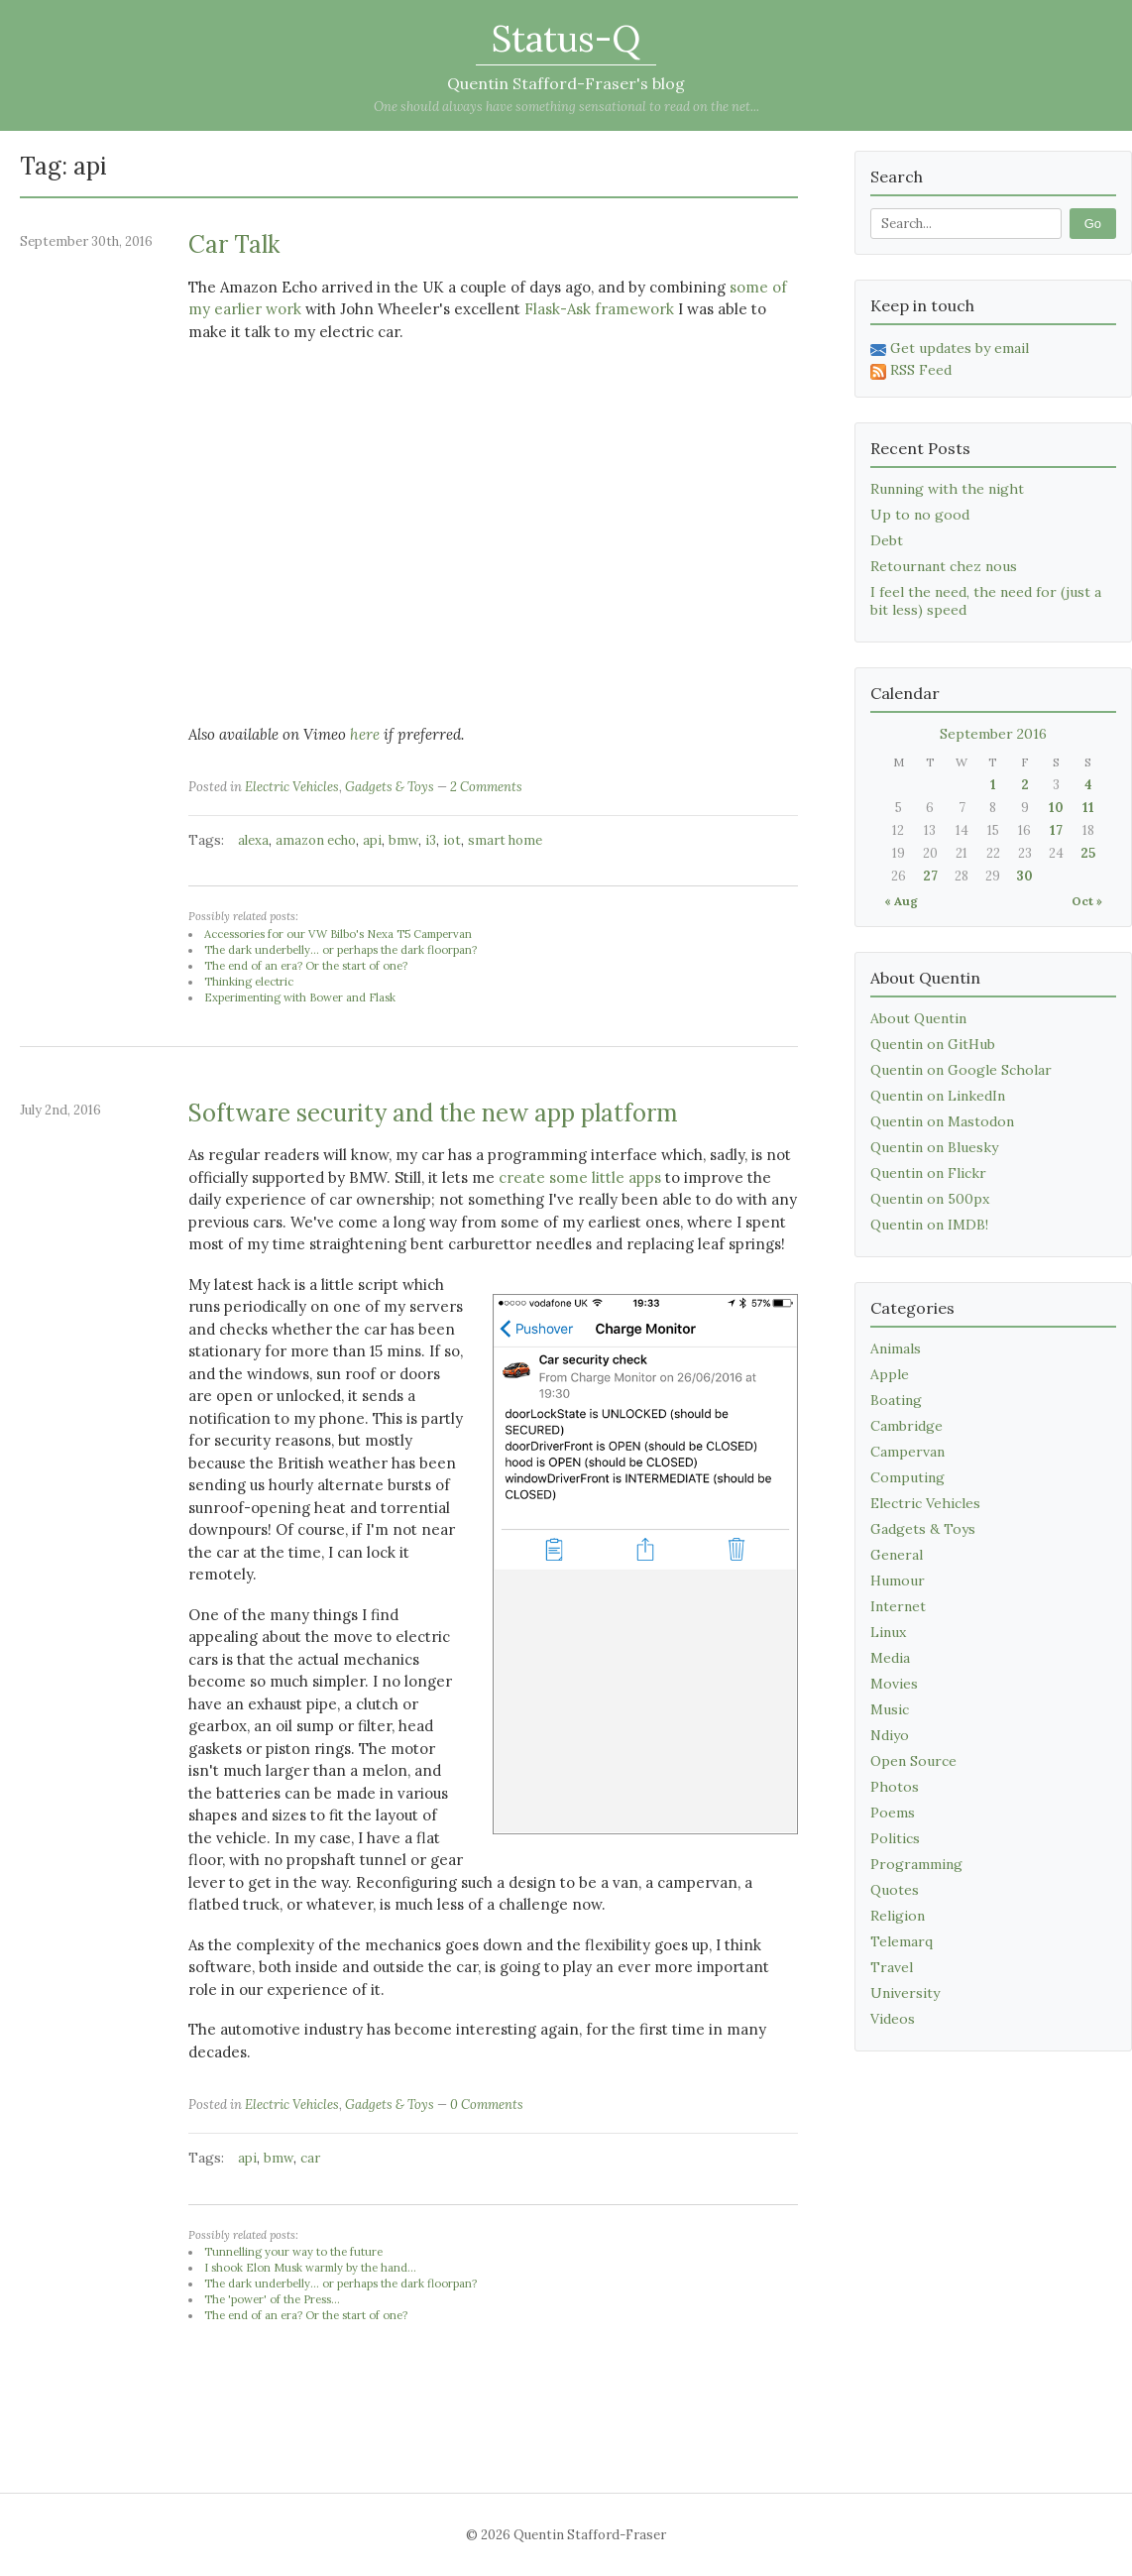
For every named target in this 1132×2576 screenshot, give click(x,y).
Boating (896, 1400)
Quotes (894, 1890)
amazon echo (316, 840)
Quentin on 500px (929, 1199)
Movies (894, 1684)
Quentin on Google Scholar (961, 1070)
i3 (430, 840)
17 (1056, 830)
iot (452, 840)
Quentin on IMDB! (929, 1224)
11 (1088, 807)
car (310, 2158)
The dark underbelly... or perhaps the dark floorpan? (340, 950)
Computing (907, 1477)
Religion (897, 1916)
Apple (889, 1374)
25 (1087, 853)
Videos (892, 2019)
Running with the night (947, 489)
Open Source (913, 1761)
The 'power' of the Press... (272, 2299)
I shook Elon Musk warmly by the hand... (310, 2268)
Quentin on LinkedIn (937, 1096)
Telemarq (901, 1941)
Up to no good (919, 515)
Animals (895, 1348)
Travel (891, 1967)
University (905, 1993)
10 (1056, 807)
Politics (895, 1838)
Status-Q (566, 38)
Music (889, 1709)
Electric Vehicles (292, 786)
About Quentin (918, 1018)
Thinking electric (248, 982)
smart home (505, 840)
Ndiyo (889, 1735)
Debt (886, 540)
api (372, 840)
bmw (403, 840)
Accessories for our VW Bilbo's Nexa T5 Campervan (338, 934)
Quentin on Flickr (928, 1173)
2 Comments (486, 786)
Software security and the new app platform (433, 1113)
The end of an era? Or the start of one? (305, 966)
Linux (888, 1632)
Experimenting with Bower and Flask (300, 997)
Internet (898, 1606)
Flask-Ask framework (599, 308)
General (896, 1555)
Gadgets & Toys (389, 786)
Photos (894, 1787)
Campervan (907, 1452)
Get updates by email (949, 348)
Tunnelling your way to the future (293, 2252)
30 (1024, 876)
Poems (892, 1812)
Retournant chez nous (943, 566)
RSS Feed (911, 370)
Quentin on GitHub (932, 1044)
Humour (897, 1580)
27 (930, 876)
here (365, 734)
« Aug (901, 900)
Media (890, 1658)
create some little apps (580, 1177)
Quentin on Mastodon (942, 1121)
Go (1092, 223)
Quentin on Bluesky (934, 1147)
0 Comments (486, 2104)
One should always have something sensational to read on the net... (566, 106)
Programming (916, 1864)
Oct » (1087, 900)
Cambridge (906, 1426)
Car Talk (234, 244)
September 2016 (993, 734)
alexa (253, 840)
